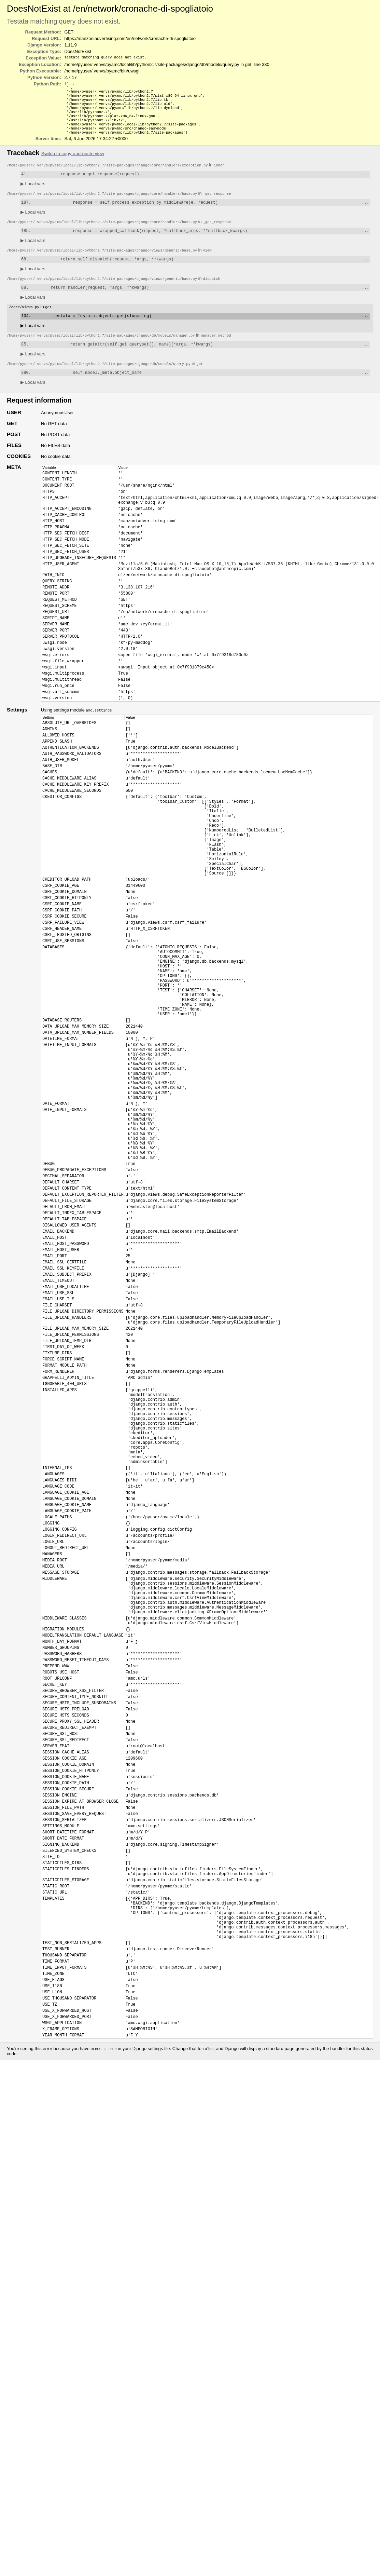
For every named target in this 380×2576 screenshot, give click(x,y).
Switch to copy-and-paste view (72, 162)
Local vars (32, 193)
